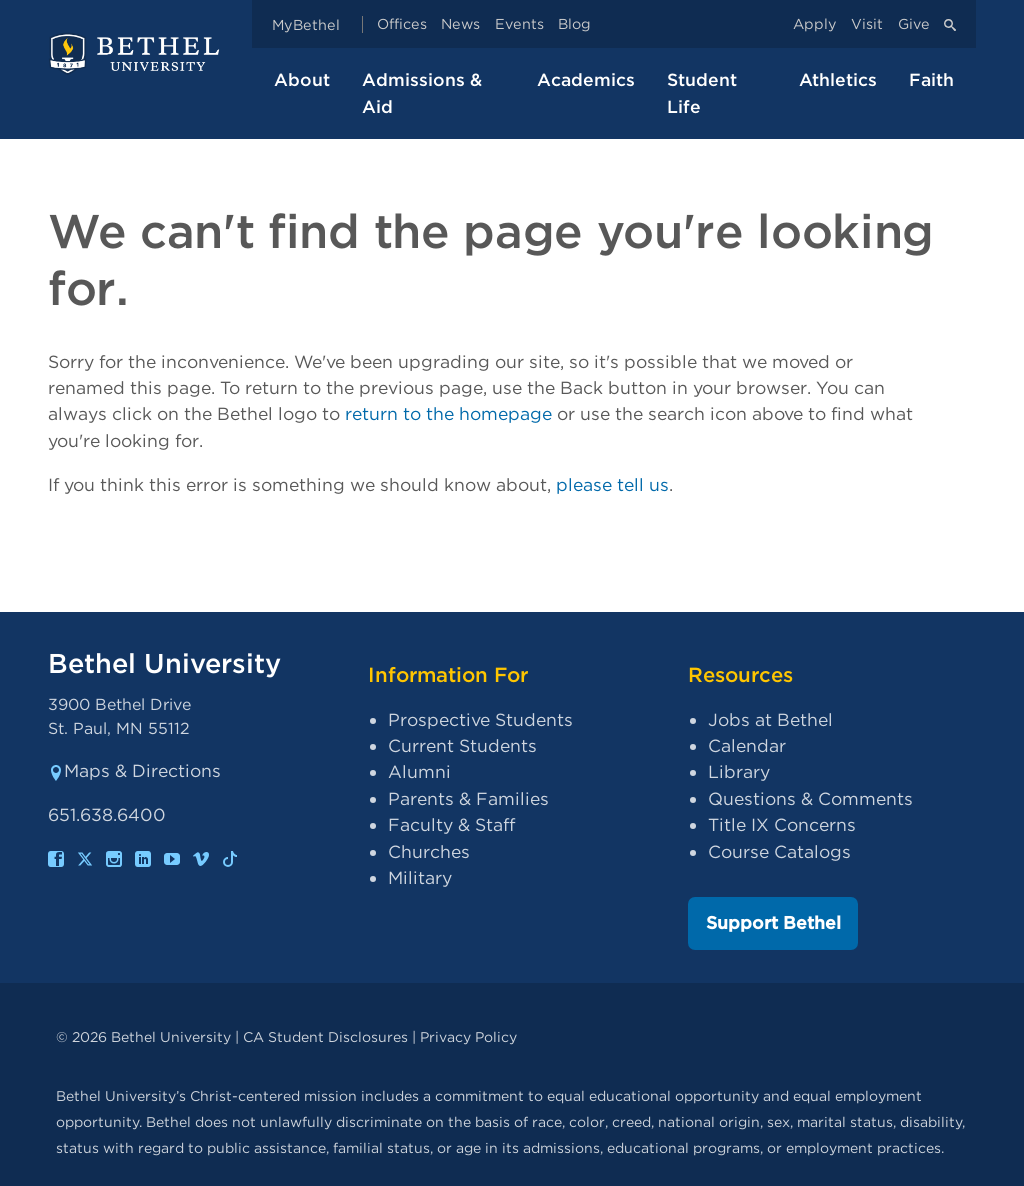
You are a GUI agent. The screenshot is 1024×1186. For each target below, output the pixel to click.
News (460, 24)
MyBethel (306, 24)
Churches (429, 851)
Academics (586, 79)
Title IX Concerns (782, 824)
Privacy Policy (468, 1036)
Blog (574, 24)
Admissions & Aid (422, 92)
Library (739, 771)
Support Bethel (773, 922)
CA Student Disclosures (325, 1036)
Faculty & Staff (451, 824)
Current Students (462, 745)
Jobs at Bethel (770, 719)
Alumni (419, 771)
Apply (815, 24)
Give (914, 24)
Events (519, 24)
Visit (867, 24)
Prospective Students (480, 719)
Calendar (747, 745)
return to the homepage (448, 413)
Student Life (702, 92)
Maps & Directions (134, 770)
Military (420, 877)
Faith (931, 79)
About (302, 79)
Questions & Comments (810, 798)
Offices (402, 24)
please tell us (612, 484)
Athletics (838, 79)
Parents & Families (468, 798)
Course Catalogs (779, 851)
